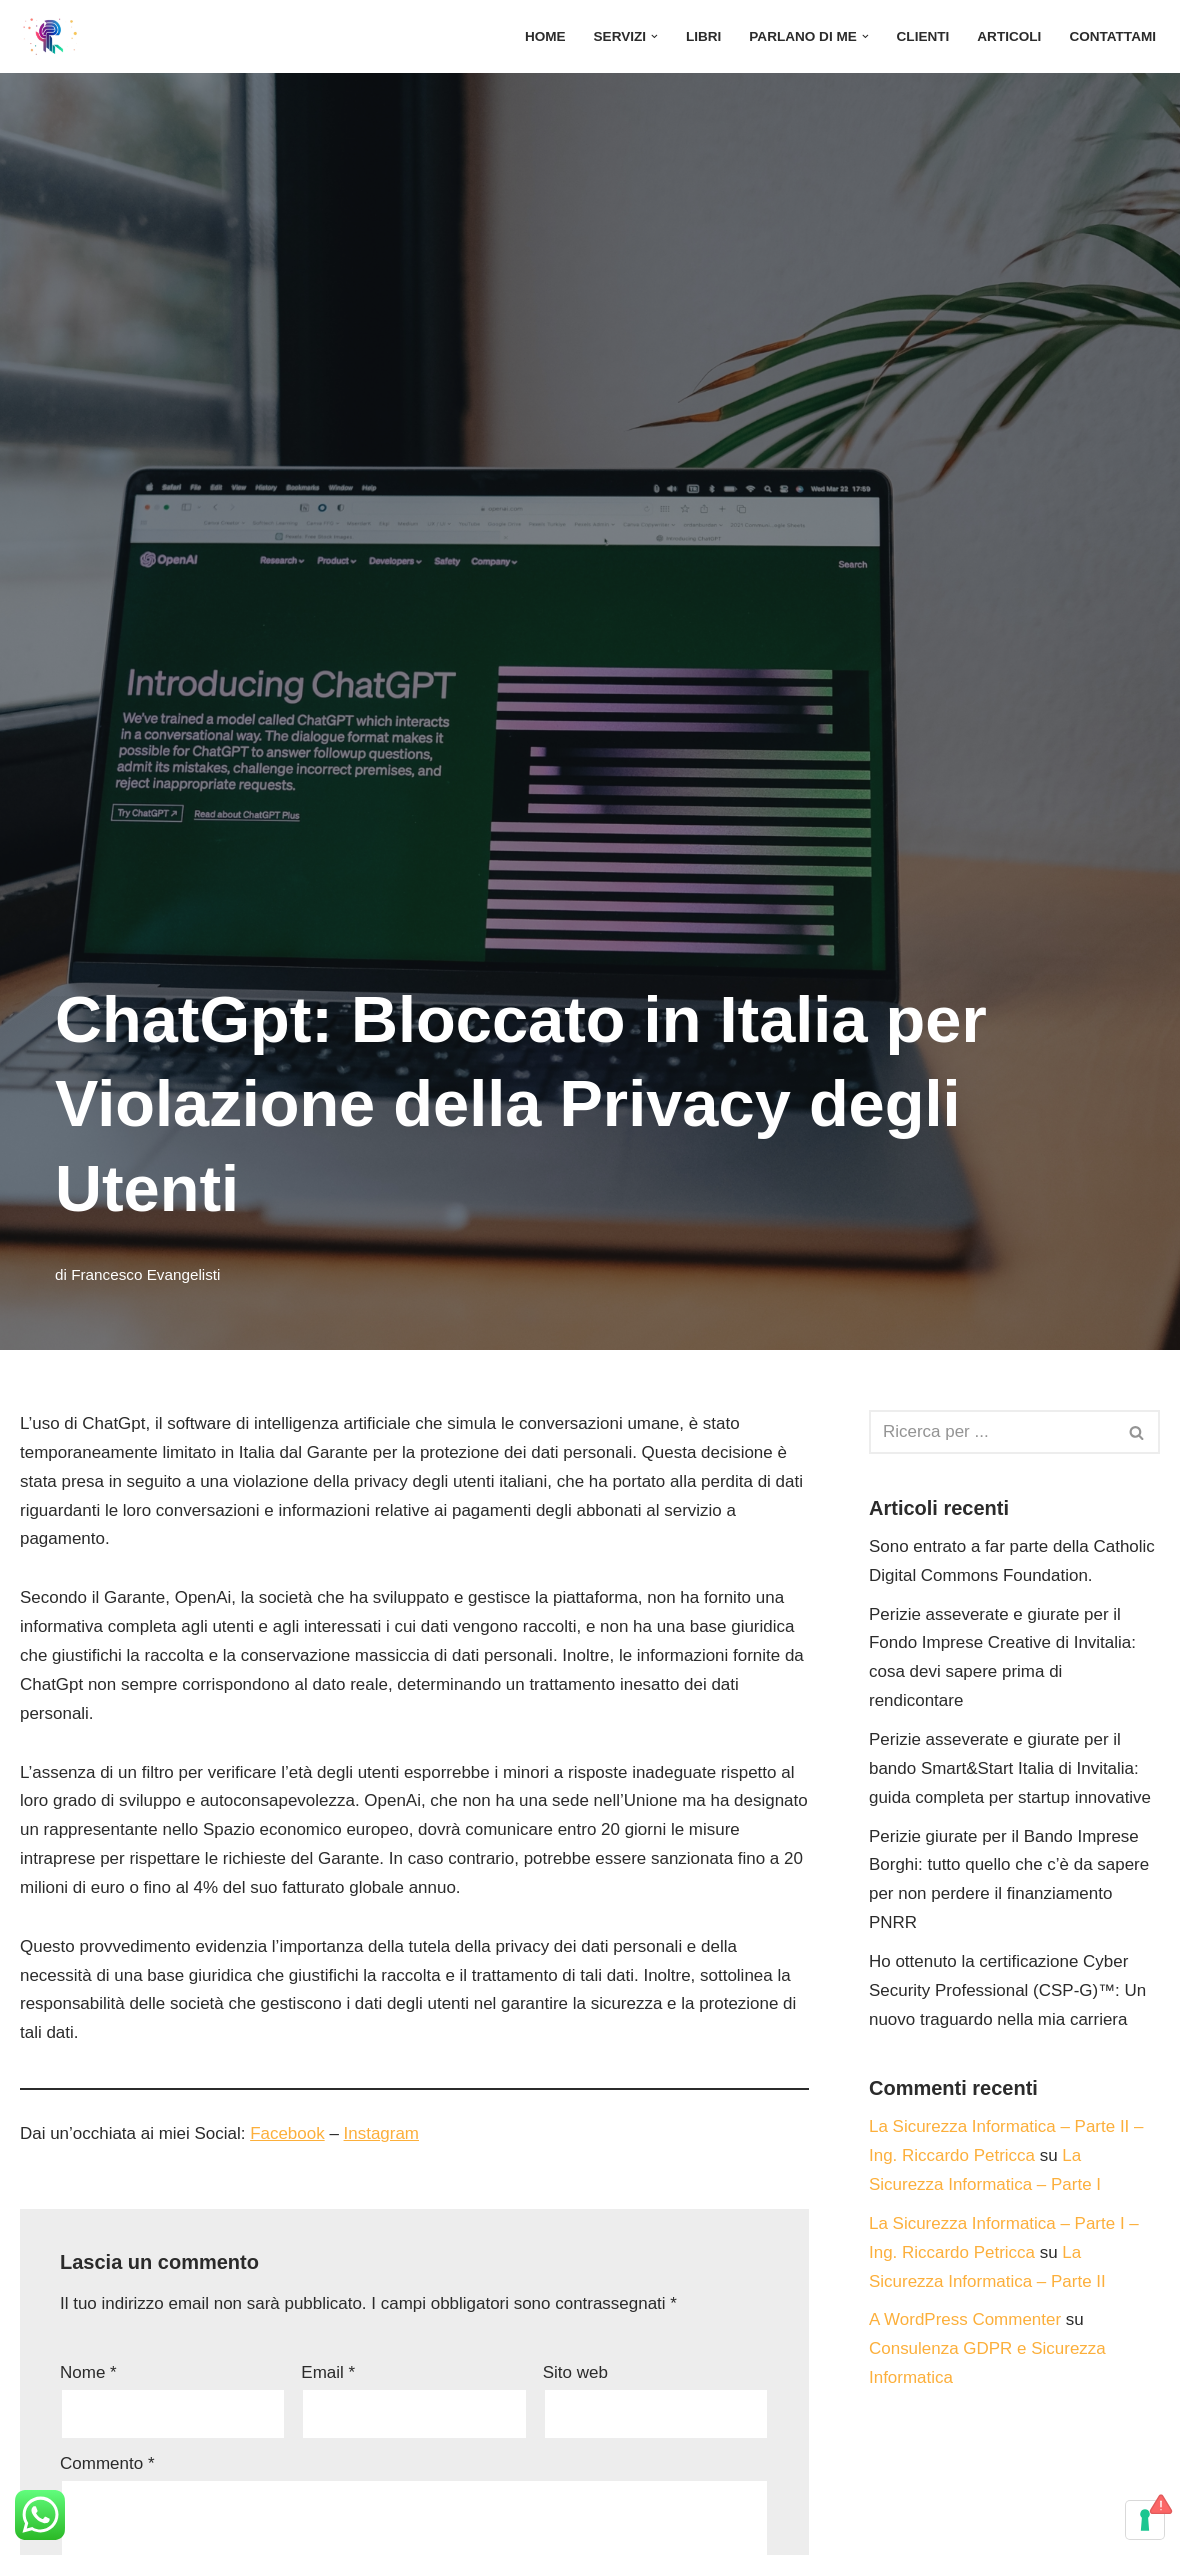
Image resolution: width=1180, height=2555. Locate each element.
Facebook (288, 2134)
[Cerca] (992, 1432)
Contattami (1112, 36)
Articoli (1009, 36)
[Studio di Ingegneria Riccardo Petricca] (50, 36)
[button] (653, 36)
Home (544, 36)
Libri (703, 36)
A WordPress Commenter (965, 2320)
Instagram (382, 2134)
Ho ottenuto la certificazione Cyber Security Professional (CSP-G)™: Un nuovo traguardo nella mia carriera (1008, 1991)
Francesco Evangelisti (146, 1274)
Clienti (922, 36)
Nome (88, 2373)
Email (328, 2373)
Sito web (575, 2373)
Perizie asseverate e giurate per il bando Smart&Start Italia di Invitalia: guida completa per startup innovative (1010, 1768)
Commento (107, 2464)
